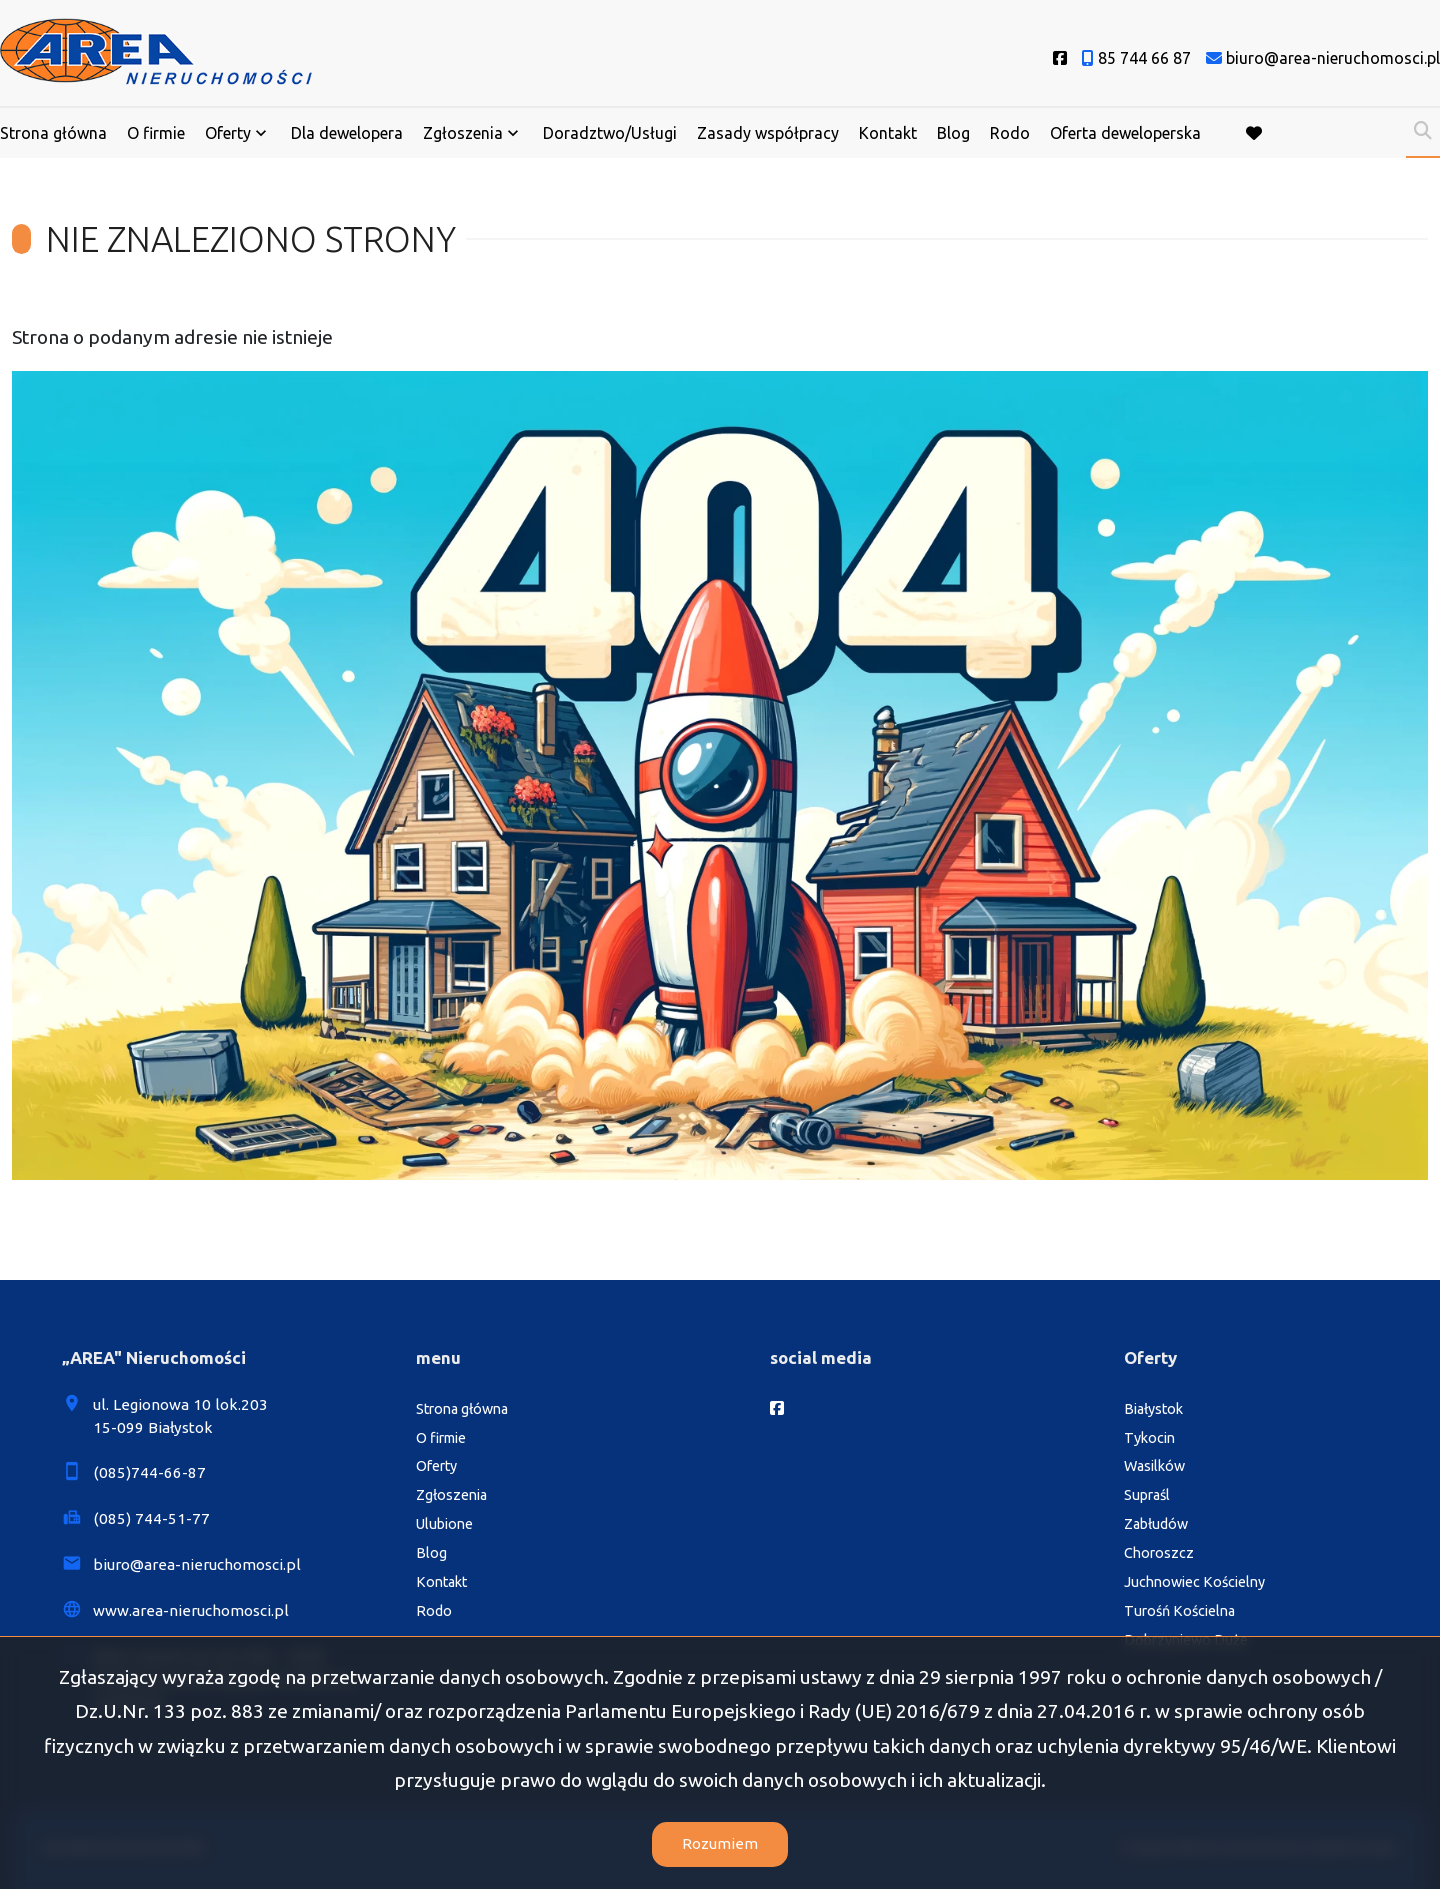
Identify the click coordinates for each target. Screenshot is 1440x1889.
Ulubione (444, 1524)
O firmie (156, 133)
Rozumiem (720, 1843)
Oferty (228, 133)
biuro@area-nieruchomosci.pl (197, 1564)
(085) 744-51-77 (151, 1518)
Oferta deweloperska (1125, 133)
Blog (953, 133)
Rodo (1010, 133)
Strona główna (53, 133)
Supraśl (1147, 1495)
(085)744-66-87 (149, 1472)
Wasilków (1154, 1466)
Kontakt (888, 133)
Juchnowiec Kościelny (1194, 1582)
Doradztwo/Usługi (610, 133)
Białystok (1153, 1409)
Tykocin (1149, 1438)
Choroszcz (1159, 1553)
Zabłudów (1156, 1524)
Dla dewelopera (347, 133)
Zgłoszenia (463, 133)
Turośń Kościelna (1179, 1611)
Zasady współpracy (768, 133)
